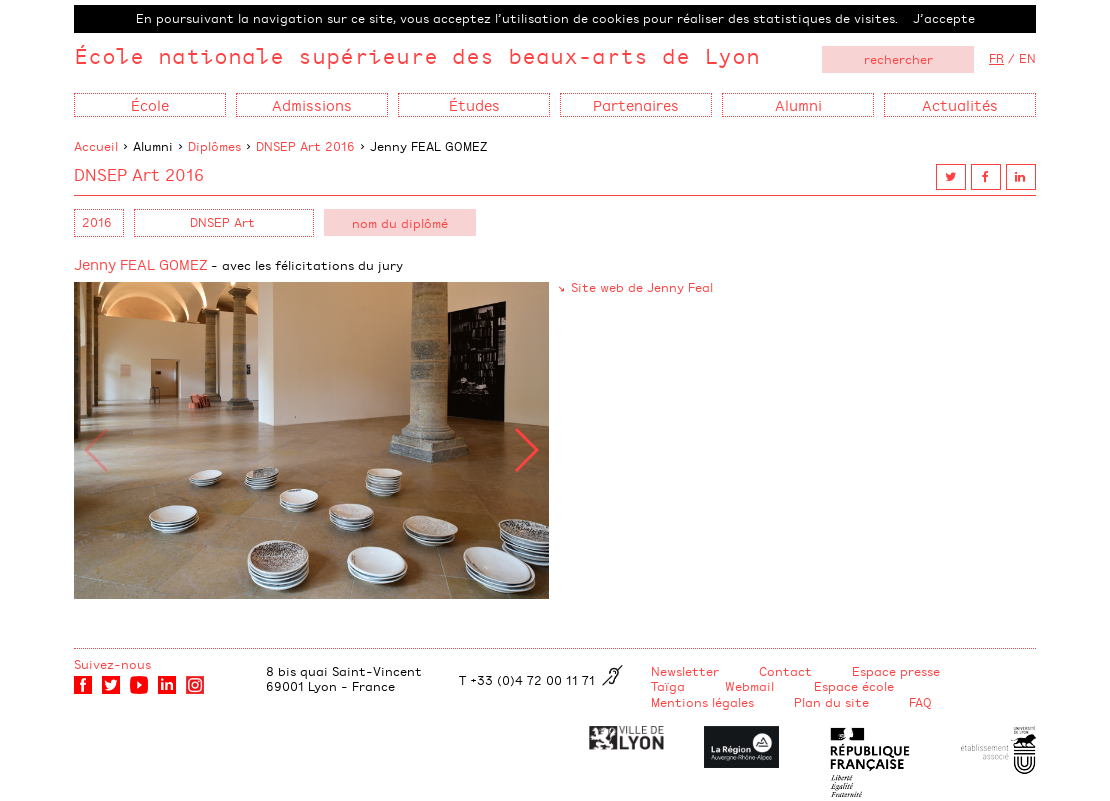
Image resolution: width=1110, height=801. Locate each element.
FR (996, 58)
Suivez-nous (112, 664)
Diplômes (214, 146)
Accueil (96, 146)
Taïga (668, 686)
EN (1027, 58)
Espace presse (896, 671)
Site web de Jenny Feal (642, 287)
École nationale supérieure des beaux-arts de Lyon (417, 55)
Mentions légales (702, 702)
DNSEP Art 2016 (305, 146)
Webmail (749, 686)
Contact (785, 671)
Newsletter (685, 671)
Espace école (854, 686)
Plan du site (831, 702)
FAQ (920, 702)
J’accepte (944, 18)
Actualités (960, 104)
